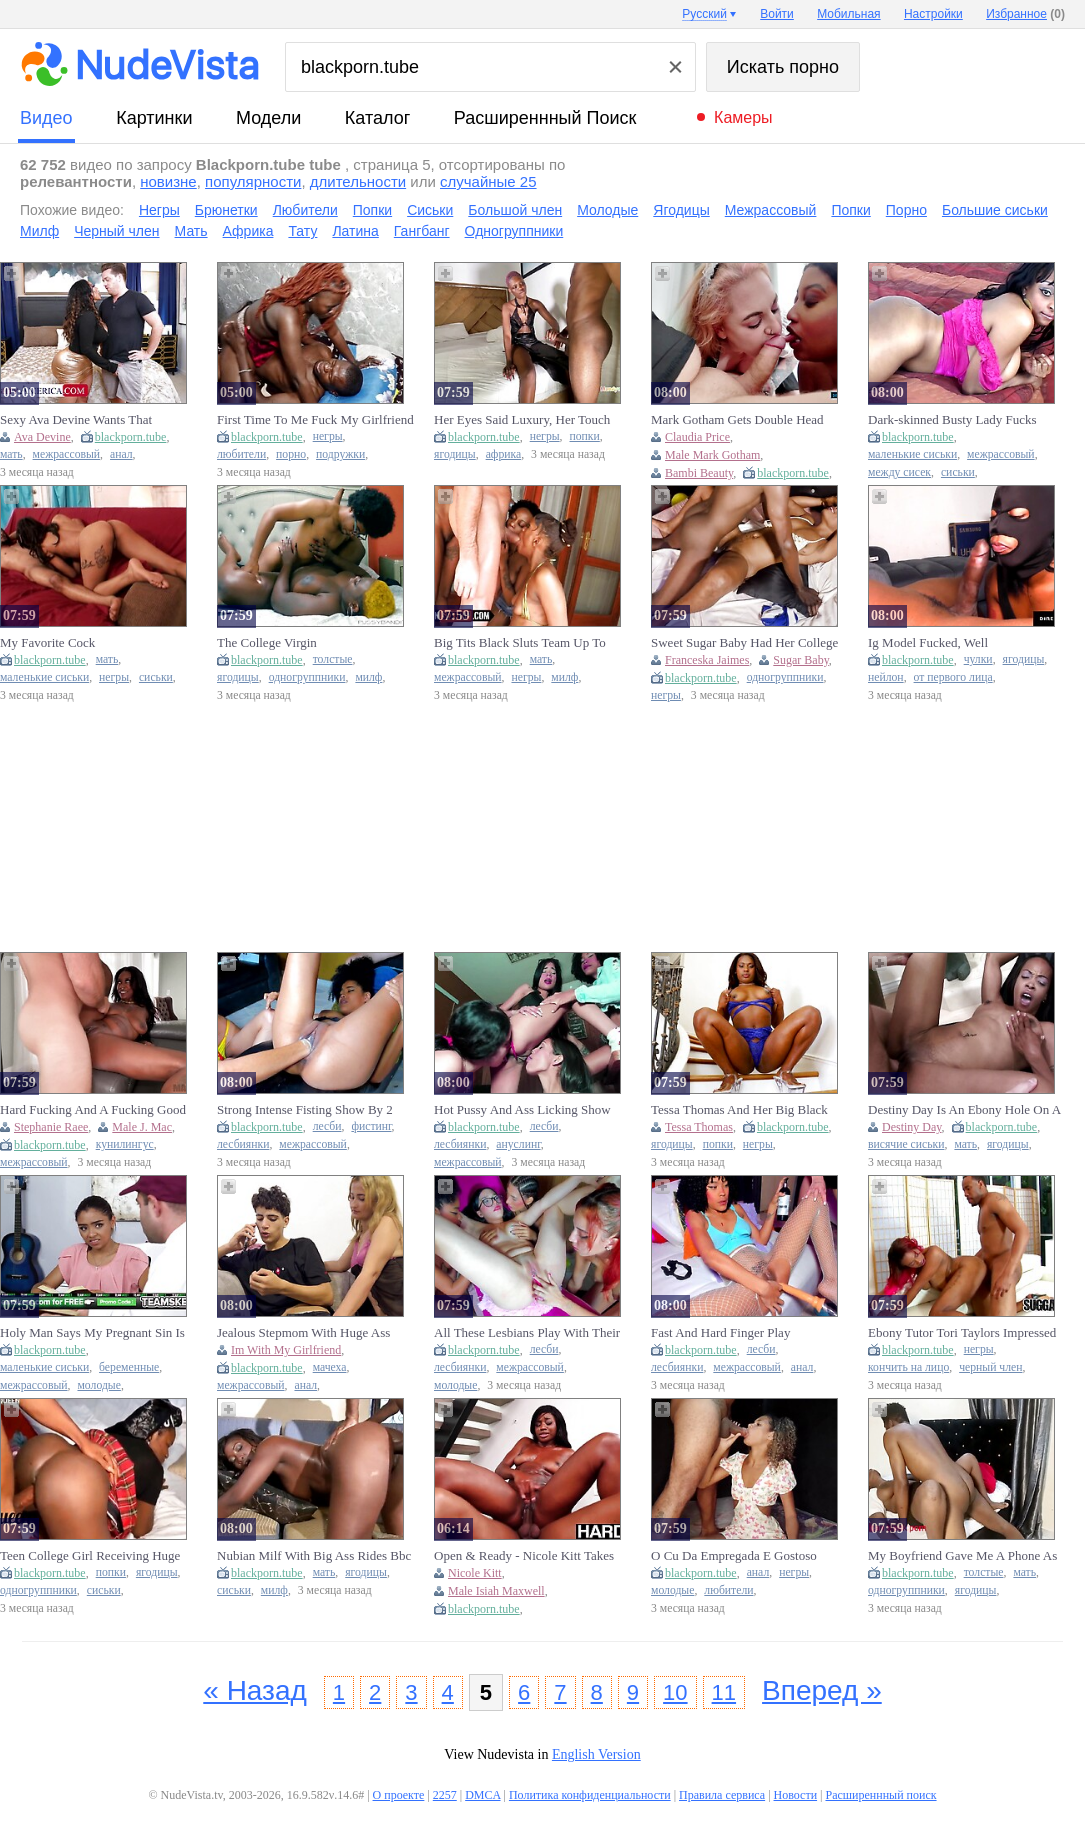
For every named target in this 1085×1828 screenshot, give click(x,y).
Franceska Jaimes (707, 660)
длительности (358, 181)
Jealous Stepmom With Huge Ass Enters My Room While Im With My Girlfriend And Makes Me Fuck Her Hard (313, 1333)
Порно (906, 210)
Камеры (743, 117)
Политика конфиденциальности (590, 1795)
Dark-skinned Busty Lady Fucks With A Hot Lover (952, 420)
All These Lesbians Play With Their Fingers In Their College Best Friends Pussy (532, 1333)
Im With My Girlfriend (286, 1350)
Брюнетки (226, 210)
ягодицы (455, 454)
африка (504, 454)
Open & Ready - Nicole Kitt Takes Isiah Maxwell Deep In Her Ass (524, 1556)
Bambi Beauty (699, 473)
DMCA (482, 1795)
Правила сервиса (722, 1795)
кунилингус (125, 1144)
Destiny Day (912, 1127)
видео (46, 118)
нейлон (886, 677)
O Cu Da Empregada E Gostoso (734, 1555)
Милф (39, 231)
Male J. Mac (142, 1127)
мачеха (330, 1367)
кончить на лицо (908, 1367)
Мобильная (848, 14)
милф (368, 677)
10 (675, 1692)
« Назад (255, 1690)
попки (585, 436)
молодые (98, 1385)
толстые (333, 659)
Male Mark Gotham (712, 455)
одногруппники (307, 677)
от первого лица (953, 677)
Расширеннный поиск (545, 118)
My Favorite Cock (47, 642)
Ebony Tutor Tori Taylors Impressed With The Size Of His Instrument (962, 1333)
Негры (159, 210)
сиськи (958, 472)
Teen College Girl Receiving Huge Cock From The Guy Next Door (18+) (90, 1556)
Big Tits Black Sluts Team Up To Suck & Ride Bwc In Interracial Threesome (520, 643)
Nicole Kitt (475, 1573)
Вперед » (822, 1690)
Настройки (933, 14)
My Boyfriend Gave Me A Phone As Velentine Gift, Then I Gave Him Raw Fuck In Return (962, 1556)
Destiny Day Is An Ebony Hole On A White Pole (964, 1110)
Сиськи (430, 210)
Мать (191, 231)
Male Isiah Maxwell (496, 1591)
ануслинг (518, 1144)
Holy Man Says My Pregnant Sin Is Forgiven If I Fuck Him (92, 1333)
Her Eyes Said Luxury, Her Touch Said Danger (522, 420)
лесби (327, 1126)
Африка (248, 231)
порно (291, 454)
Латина (355, 231)
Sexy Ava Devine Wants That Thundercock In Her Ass (76, 420)
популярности (253, 181)
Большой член (515, 210)
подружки (340, 454)
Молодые (607, 210)
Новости (796, 1795)
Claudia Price (697, 437)
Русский (704, 14)
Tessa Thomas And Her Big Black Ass (739, 1110)
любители (241, 454)
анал (121, 454)
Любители (305, 210)
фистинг (371, 1126)
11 (724, 1692)
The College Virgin (267, 642)
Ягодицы (681, 210)
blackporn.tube (131, 437)
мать (11, 454)
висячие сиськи (906, 1144)
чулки (978, 659)
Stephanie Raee (51, 1127)
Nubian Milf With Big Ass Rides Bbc (314, 1555)
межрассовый (67, 454)
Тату (302, 231)
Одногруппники (514, 231)
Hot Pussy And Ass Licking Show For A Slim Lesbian (522, 1110)
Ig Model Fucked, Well (928, 642)
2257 (445, 1795)
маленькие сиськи (912, 454)
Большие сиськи (995, 210)
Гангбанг (422, 231)
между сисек (899, 472)
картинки (154, 118)
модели (268, 118)
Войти (777, 14)
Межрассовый (771, 210)
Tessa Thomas (699, 1127)
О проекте (399, 1795)
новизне (168, 181)
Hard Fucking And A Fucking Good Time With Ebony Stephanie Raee (93, 1110)
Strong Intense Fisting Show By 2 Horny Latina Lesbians (305, 1110)
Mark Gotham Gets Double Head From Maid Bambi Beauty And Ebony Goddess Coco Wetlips (737, 420)
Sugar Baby (801, 660)
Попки (372, 210)
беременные (129, 1367)
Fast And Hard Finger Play (720, 1332)
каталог (377, 118)
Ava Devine (42, 437)
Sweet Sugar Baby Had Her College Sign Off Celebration (744, 643)
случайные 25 (488, 181)
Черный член (116, 231)
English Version (596, 1754)
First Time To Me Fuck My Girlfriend (315, 419)
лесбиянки (243, 1144)
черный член (990, 1367)
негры (328, 436)
